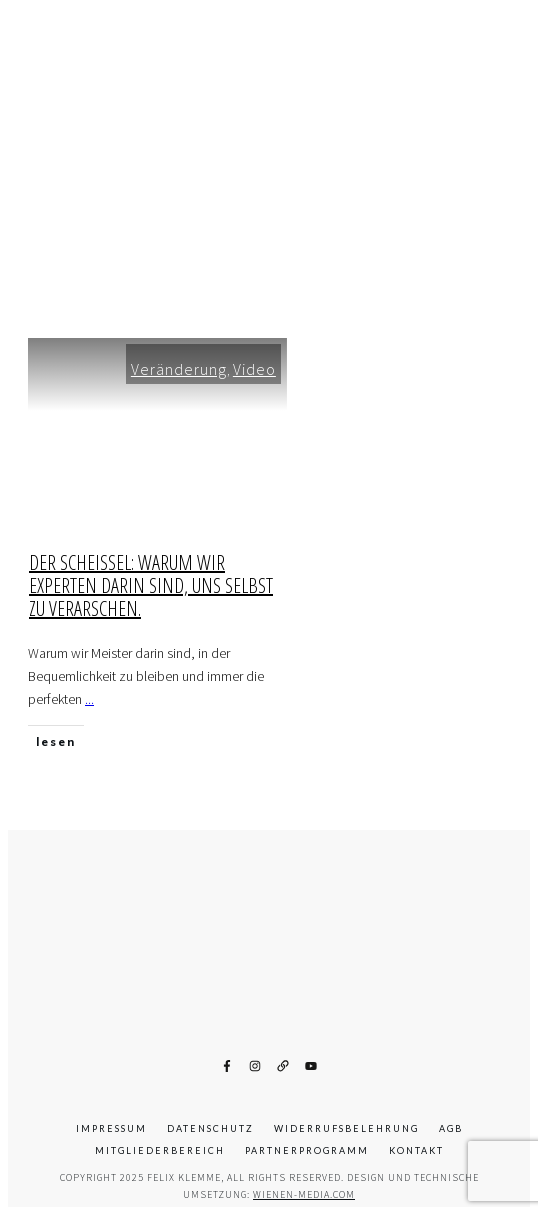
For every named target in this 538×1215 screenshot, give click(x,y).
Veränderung (179, 369)
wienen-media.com (304, 1194)
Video (254, 369)
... (89, 699)
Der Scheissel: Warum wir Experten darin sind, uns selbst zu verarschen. (151, 585)
